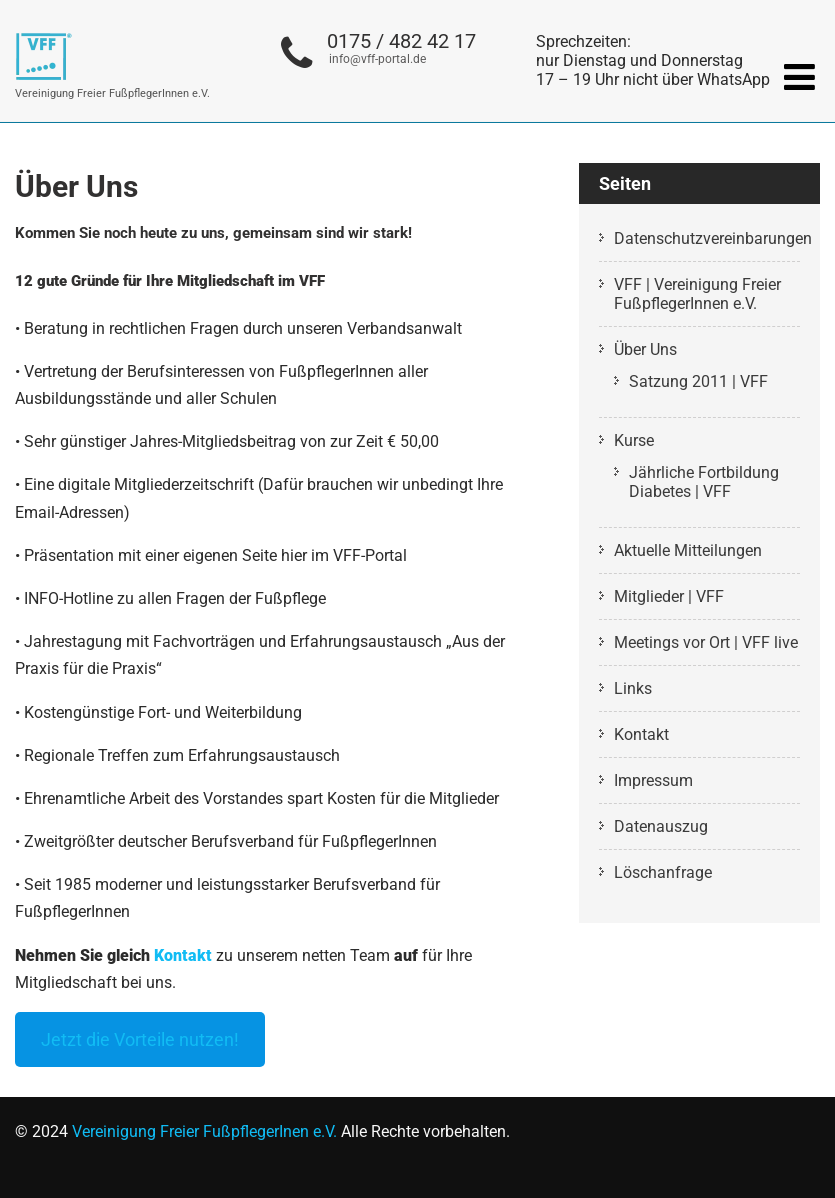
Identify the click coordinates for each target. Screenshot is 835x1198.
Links (633, 688)
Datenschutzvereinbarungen (713, 238)
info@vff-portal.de (377, 59)
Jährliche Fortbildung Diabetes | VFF (704, 482)
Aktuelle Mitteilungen (688, 550)
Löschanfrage (663, 872)
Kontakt (183, 955)
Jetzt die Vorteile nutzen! (140, 1039)
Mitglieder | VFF (669, 596)
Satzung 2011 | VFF (698, 381)
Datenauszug (661, 826)
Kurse (634, 440)
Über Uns (645, 349)
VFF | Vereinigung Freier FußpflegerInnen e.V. (697, 294)
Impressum (653, 780)
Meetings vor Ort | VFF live (706, 642)
